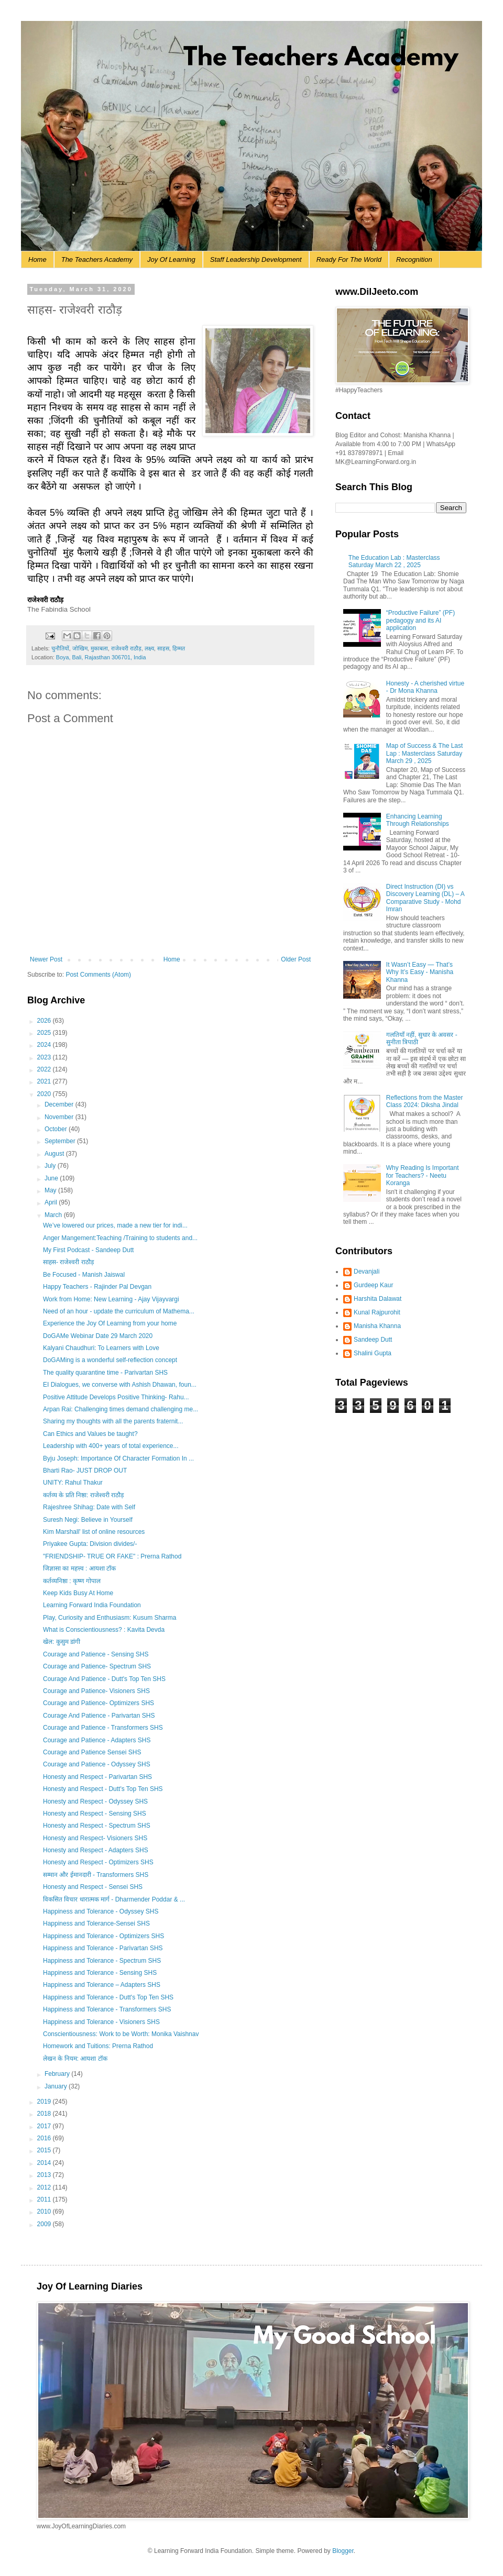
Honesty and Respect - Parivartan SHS (97, 1777)
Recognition (414, 259)
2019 (45, 2101)
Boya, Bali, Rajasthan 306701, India (101, 657)
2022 (45, 1069)
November (60, 1117)
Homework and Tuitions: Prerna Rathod (98, 2046)
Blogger (343, 2551)
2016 (45, 2138)
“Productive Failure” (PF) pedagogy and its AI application (420, 620)
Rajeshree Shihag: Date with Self (89, 1507)
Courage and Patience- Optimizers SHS (98, 1703)
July (51, 1165)
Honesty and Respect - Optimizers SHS (98, 1862)
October (57, 1129)
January (57, 2086)
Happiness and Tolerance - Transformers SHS (107, 2009)
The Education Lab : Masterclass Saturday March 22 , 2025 (394, 561)
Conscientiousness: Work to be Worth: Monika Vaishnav (121, 2034)
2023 (45, 1057)
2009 (45, 2224)
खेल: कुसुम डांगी (61, 1641)
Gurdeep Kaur (373, 1285)
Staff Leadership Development (256, 259)
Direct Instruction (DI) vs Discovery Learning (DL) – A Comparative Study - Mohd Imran (425, 898)
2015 (45, 2150)
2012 (45, 2187)
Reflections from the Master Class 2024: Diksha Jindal (424, 1101)
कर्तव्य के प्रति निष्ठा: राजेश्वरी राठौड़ (83, 1495)
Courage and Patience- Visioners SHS (96, 1691)
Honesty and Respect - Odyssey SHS (95, 1801)
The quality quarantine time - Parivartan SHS (105, 1372)
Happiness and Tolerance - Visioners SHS (101, 2022)
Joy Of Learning (171, 259)
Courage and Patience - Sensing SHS (95, 1654)
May (51, 1190)
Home (37, 259)
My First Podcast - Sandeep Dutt (88, 1250)
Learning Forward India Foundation (92, 1605)
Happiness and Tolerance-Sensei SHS (96, 1923)
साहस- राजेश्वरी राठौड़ (68, 1262)
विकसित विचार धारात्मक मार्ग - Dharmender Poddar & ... (114, 1899)
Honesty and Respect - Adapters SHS (95, 1850)
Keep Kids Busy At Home (78, 1593)
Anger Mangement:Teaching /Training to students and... (120, 1238)
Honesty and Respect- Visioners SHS (95, 1838)
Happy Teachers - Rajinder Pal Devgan (97, 1286)
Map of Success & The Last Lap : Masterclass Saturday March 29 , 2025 (424, 753)
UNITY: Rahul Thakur (73, 1482)
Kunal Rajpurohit (377, 1312)
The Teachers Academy (97, 259)
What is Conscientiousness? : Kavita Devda (104, 1629)
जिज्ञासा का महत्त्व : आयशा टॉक (79, 1568)
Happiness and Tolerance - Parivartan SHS (103, 1948)
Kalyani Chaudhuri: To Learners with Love (101, 1348)
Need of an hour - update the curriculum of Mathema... (118, 1311)
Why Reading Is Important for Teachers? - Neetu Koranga (422, 1175)
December (60, 1104)
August (55, 1153)
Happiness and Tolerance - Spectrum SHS (102, 1960)
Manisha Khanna (377, 1326)
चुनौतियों (60, 648)
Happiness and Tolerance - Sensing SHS (100, 1972)
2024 (45, 1044)
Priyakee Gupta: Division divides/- (90, 1543)
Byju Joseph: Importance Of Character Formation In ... (118, 1458)
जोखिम (80, 648)
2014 (45, 2162)
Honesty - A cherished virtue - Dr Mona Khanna (425, 687)
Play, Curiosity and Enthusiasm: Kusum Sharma (110, 1617)
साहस (163, 648)
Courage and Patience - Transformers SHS (103, 1727)
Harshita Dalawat (377, 1298)
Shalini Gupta (372, 1353)
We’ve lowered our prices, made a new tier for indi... (115, 1225)
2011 (45, 2199)
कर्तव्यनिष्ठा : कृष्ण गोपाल (72, 1581)
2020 (45, 1094)
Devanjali (366, 1271)
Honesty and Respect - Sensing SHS (94, 1813)
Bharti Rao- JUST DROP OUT (85, 1470)
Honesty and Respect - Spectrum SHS (96, 1825)
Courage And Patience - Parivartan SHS (99, 1715)
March (54, 1215)
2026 (45, 1020)
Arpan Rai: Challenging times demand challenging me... (120, 1409)
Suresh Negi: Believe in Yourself (88, 1519)
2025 (45, 1032)
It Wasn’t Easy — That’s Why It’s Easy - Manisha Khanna (419, 972)
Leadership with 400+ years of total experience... (111, 1446)
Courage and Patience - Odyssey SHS (96, 1764)
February (58, 2073)
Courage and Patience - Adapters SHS (96, 1740)
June (52, 1178)
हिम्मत (178, 648)
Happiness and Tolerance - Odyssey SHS (101, 1911)
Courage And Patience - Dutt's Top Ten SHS (104, 1679)
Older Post (296, 959)
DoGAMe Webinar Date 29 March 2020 (97, 1336)
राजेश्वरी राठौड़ (126, 648)
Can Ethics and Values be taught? (90, 1434)
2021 (45, 1081)
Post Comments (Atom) (98, 974)
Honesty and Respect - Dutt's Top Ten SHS (103, 1789)
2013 (45, 2175)
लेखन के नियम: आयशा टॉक (75, 2058)
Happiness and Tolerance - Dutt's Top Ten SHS (108, 1997)
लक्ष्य (149, 648)
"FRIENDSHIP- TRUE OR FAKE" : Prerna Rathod (112, 1556)
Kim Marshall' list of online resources (94, 1531)
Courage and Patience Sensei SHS (92, 1752)
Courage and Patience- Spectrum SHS (97, 1666)
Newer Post (46, 959)
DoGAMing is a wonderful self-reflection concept (110, 1360)
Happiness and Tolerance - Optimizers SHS (103, 1936)
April (52, 1202)
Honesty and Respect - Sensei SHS (93, 1886)
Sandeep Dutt (373, 1339)
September (61, 1141)
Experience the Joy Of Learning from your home (110, 1323)
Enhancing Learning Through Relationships (417, 820)
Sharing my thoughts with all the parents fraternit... (113, 1421)
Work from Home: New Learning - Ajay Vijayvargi (111, 1299)
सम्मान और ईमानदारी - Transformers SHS (95, 1874)
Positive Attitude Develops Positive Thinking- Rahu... (116, 1397)
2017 (45, 2126)
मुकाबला (99, 648)
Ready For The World (348, 259)
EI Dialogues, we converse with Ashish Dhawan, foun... (119, 1384)
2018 (45, 2113)
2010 (45, 2211)
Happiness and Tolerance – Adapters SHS (101, 1984)
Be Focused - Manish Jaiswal (84, 1274)
